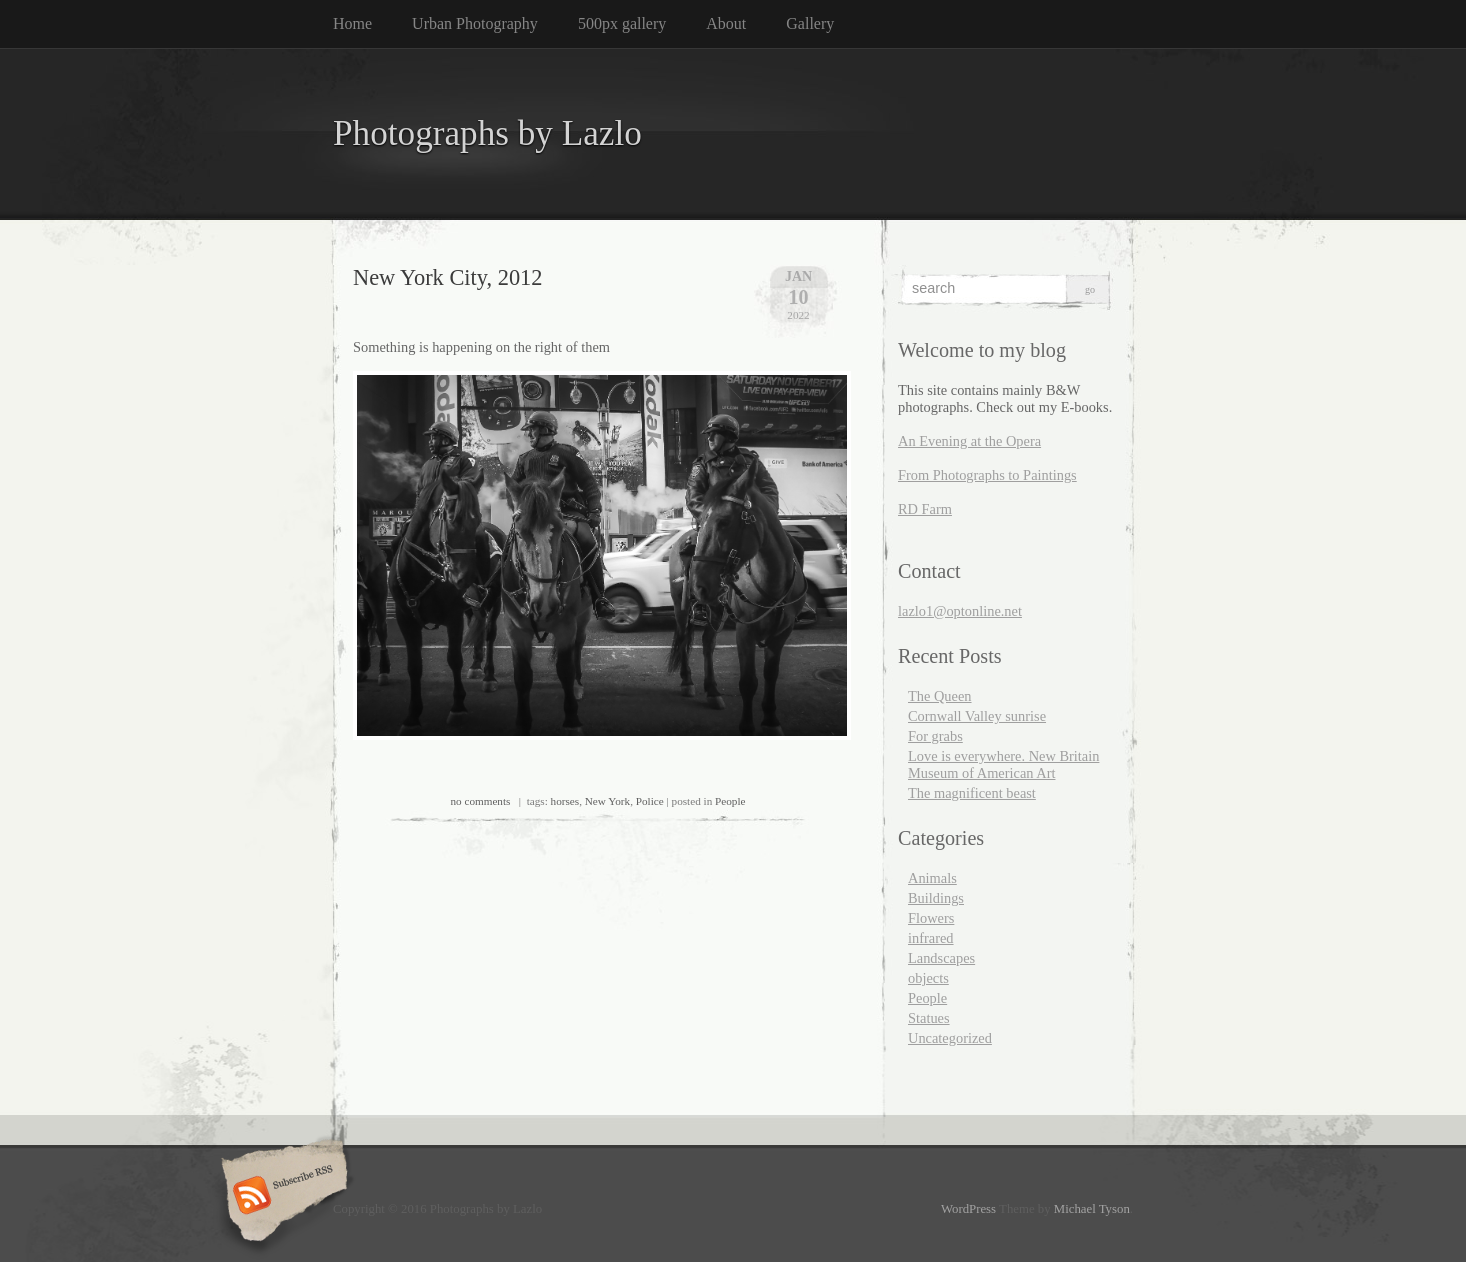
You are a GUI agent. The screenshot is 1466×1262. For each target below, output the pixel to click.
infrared (931, 938)
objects (928, 978)
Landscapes (941, 958)
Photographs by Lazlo (487, 133)
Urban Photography (475, 23)
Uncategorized (950, 1038)
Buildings (936, 898)
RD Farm (925, 509)
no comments (480, 801)
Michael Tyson (1092, 1209)
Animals (932, 878)
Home (352, 23)
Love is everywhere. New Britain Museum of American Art (1003, 764)
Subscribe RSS (281, 1197)
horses (565, 801)
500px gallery (622, 23)
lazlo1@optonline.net (960, 611)
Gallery (810, 23)
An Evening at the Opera (969, 441)
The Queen (940, 696)
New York (607, 801)
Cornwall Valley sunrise (977, 716)
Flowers (931, 918)
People (730, 801)
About (726, 23)
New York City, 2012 (448, 277)
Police (650, 801)
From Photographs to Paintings (987, 475)
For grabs (935, 736)
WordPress (968, 1209)
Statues (929, 1018)
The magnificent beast (972, 793)
